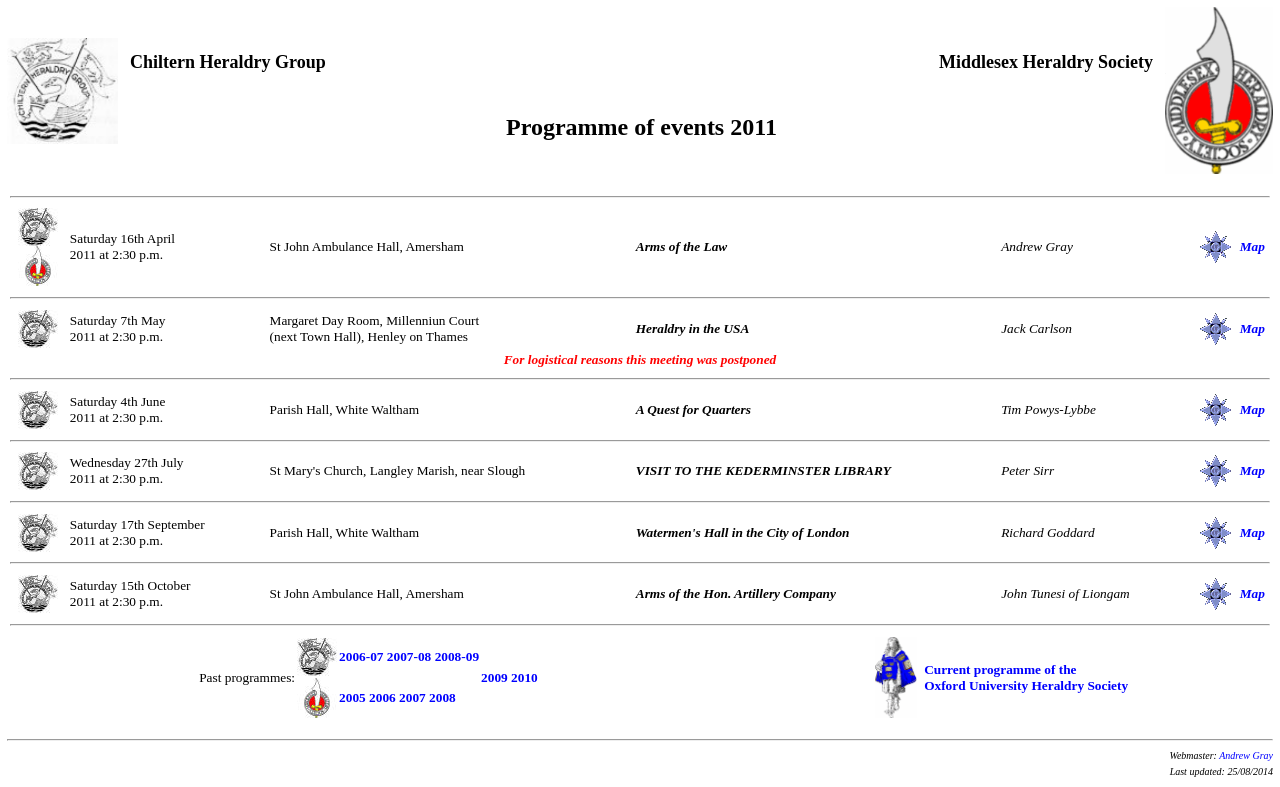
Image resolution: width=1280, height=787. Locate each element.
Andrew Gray (1246, 755)
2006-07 (361, 656)
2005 (352, 697)
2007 (412, 697)
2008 (442, 697)
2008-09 (457, 656)
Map (1252, 246)
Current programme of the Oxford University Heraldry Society (1026, 677)
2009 (494, 677)
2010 (524, 677)
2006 (382, 697)
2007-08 (409, 656)
